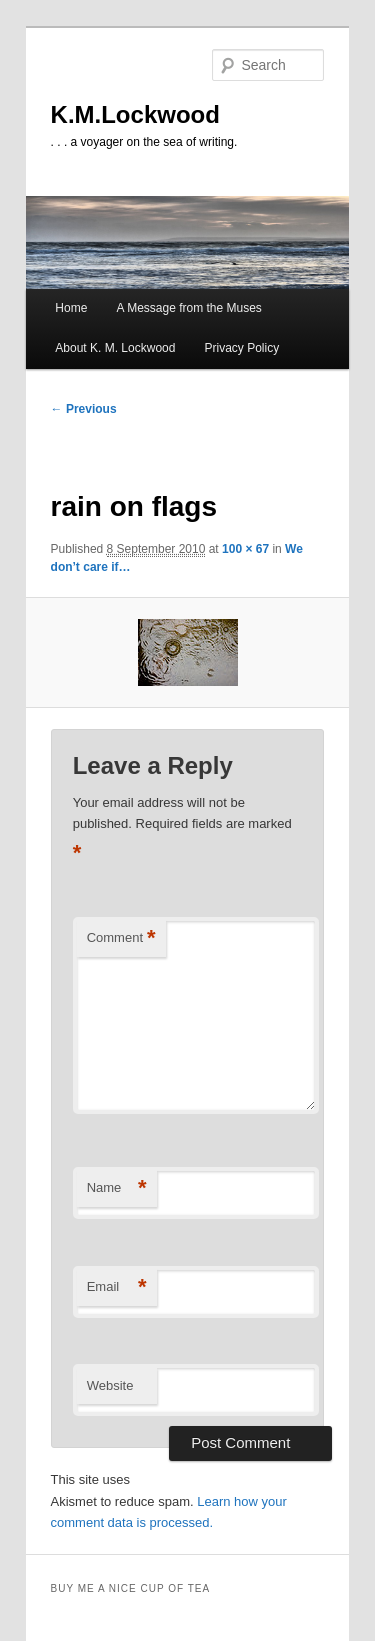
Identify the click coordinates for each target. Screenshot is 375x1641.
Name (117, 1188)
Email (117, 1287)
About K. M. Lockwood (115, 348)
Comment (121, 938)
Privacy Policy (242, 348)
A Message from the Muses (188, 308)
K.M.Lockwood (135, 114)
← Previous (84, 409)
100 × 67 (245, 549)
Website (110, 1385)
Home (71, 308)
